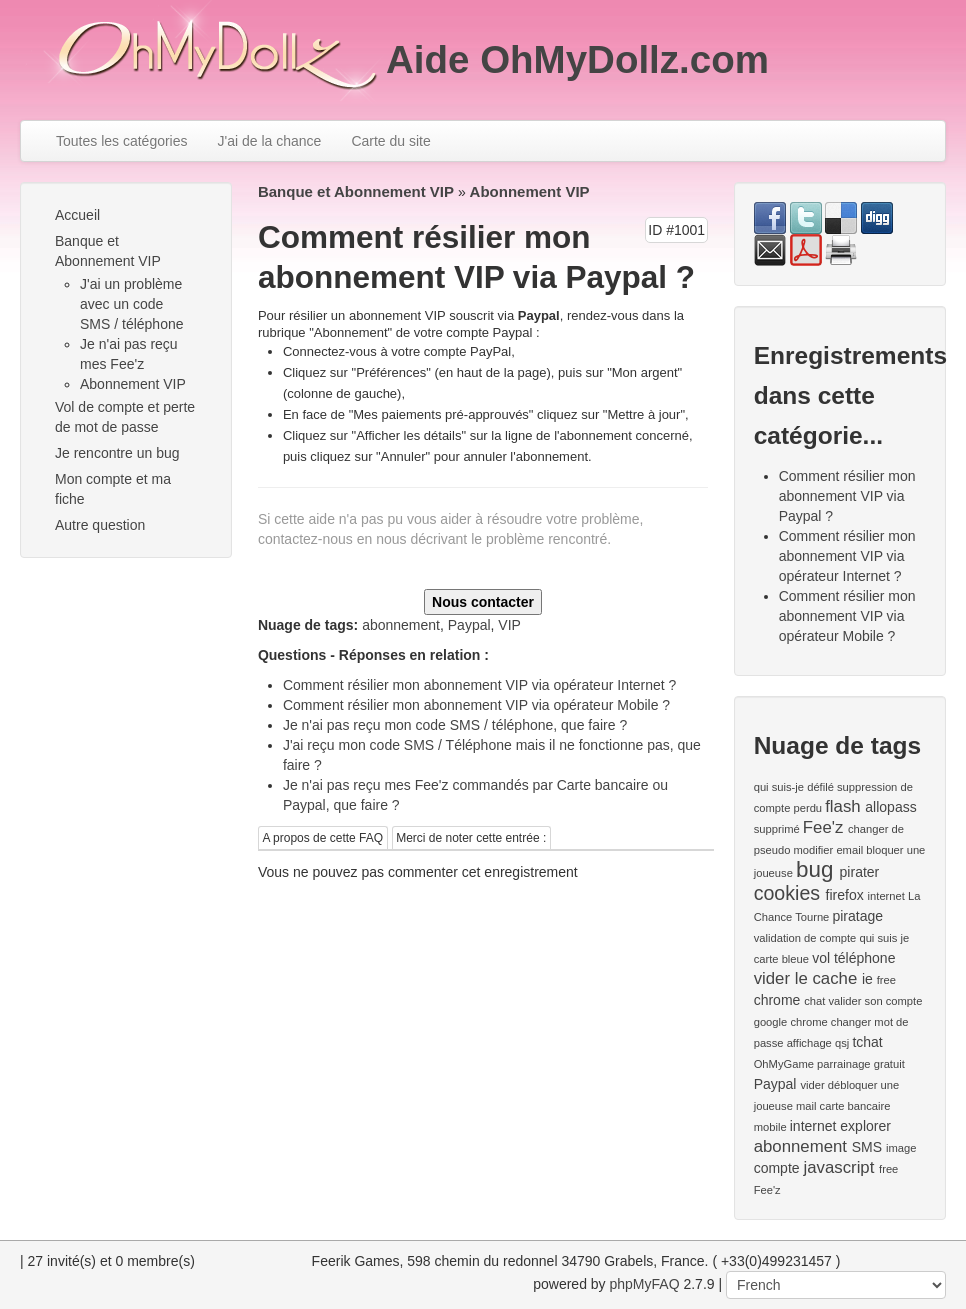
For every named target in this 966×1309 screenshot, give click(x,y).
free (886, 980)
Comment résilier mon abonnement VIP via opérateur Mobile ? (476, 705)
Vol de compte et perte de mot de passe (125, 417)
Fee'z (823, 827)
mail (806, 1106)
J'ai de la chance (270, 141)
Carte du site (390, 141)
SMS (867, 1147)
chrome (777, 1000)
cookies (787, 893)
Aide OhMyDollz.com (577, 59)
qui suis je (884, 938)
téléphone (865, 958)
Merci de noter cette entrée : (471, 838)
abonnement (401, 625)
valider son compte (876, 1001)
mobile (770, 1127)
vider (812, 1085)
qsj (842, 1043)
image (901, 1148)
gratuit (889, 1064)
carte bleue (781, 959)
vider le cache (806, 978)
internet (886, 896)
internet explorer (840, 1126)
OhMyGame (784, 1064)
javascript (838, 1167)
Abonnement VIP (133, 384)
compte (777, 1168)
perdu (807, 808)
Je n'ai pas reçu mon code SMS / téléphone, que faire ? (455, 725)
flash (842, 806)
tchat (867, 1042)
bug (814, 869)
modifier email (829, 850)
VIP (509, 625)
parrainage (844, 1064)
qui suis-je (779, 787)
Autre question (100, 525)
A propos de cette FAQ (322, 838)
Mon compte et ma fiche (113, 489)
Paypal (469, 625)
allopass (890, 807)
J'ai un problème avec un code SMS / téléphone (132, 304)
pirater (860, 872)
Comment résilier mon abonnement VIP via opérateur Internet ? (480, 685)
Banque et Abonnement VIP (108, 251)
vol (821, 958)
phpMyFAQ (645, 1284)
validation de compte (805, 938)
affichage (809, 1043)
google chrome (791, 1022)
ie (867, 979)
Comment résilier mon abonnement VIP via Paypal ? (847, 496)
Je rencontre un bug (117, 453)
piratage (857, 916)
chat (814, 1001)
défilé (820, 787)
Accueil (77, 215)
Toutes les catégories (122, 141)
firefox (845, 895)
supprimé (777, 829)
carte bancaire (855, 1106)
